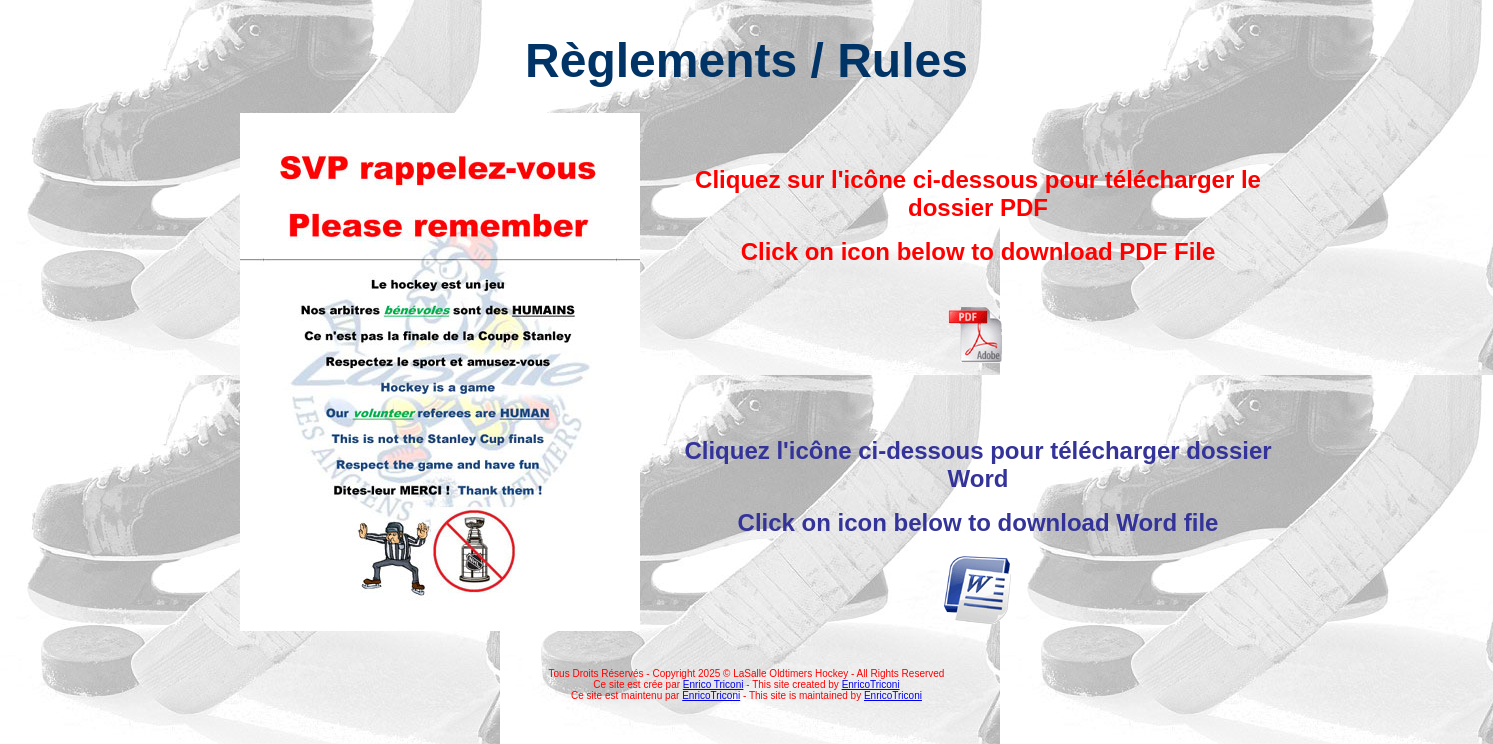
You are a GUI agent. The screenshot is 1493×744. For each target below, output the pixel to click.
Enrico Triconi (713, 684)
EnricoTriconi (871, 684)
